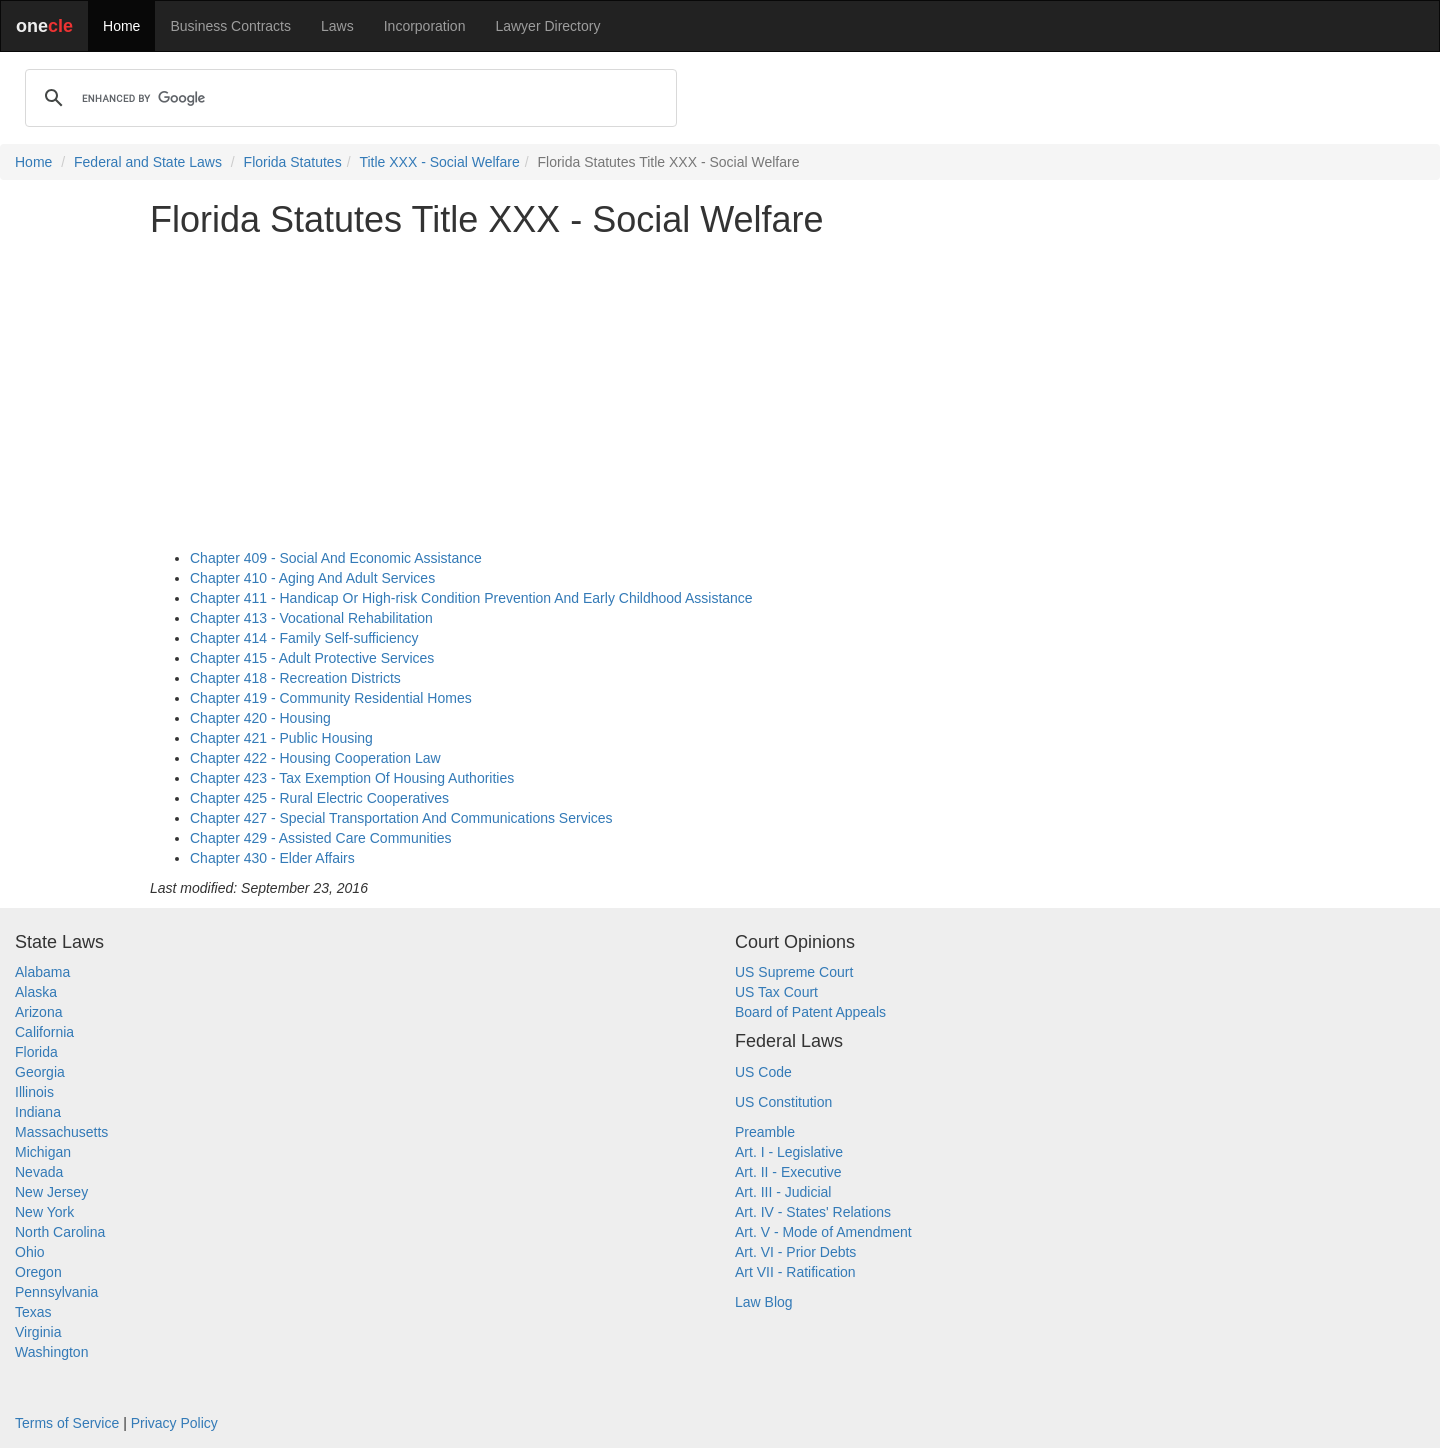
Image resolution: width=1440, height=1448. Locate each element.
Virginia (38, 1332)
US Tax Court (776, 992)
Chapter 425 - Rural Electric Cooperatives (319, 798)
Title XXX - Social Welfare (439, 162)
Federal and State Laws (148, 162)
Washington (51, 1352)
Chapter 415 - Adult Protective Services (312, 658)
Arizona (38, 1012)
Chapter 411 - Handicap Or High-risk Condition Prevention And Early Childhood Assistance (471, 598)
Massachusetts (61, 1132)
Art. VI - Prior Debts (795, 1252)
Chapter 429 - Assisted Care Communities (320, 838)
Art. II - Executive (788, 1172)
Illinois (34, 1092)
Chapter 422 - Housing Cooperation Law (315, 758)
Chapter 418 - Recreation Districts (295, 678)
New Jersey (51, 1192)
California (44, 1032)
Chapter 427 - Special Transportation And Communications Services (401, 818)
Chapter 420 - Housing (260, 718)
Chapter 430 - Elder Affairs (272, 858)
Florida (36, 1052)
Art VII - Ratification (795, 1272)
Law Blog (764, 1302)
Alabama (42, 972)
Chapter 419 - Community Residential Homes (331, 698)
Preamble (765, 1132)
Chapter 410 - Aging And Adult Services (312, 578)
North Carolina (60, 1232)
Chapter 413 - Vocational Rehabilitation (311, 618)
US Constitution (783, 1102)
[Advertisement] (720, 394)
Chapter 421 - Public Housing (281, 738)
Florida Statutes (293, 162)
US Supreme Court (794, 972)
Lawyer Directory (547, 26)
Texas (33, 1312)
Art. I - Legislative (789, 1152)
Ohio (30, 1252)
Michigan (43, 1152)
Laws (337, 26)
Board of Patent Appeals (810, 1012)
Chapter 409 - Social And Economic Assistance (336, 558)
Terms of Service (67, 1423)
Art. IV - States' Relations (813, 1212)
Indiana (38, 1112)
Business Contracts (230, 26)
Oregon (38, 1272)
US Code (763, 1072)
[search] (348, 98)
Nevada (39, 1172)
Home (121, 26)
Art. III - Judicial (783, 1192)
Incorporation (425, 26)
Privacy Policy (174, 1423)
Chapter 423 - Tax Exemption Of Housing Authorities (352, 778)
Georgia (40, 1072)
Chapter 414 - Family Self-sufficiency (304, 638)
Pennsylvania (56, 1292)
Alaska (36, 992)
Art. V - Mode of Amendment (823, 1232)
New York (44, 1212)
